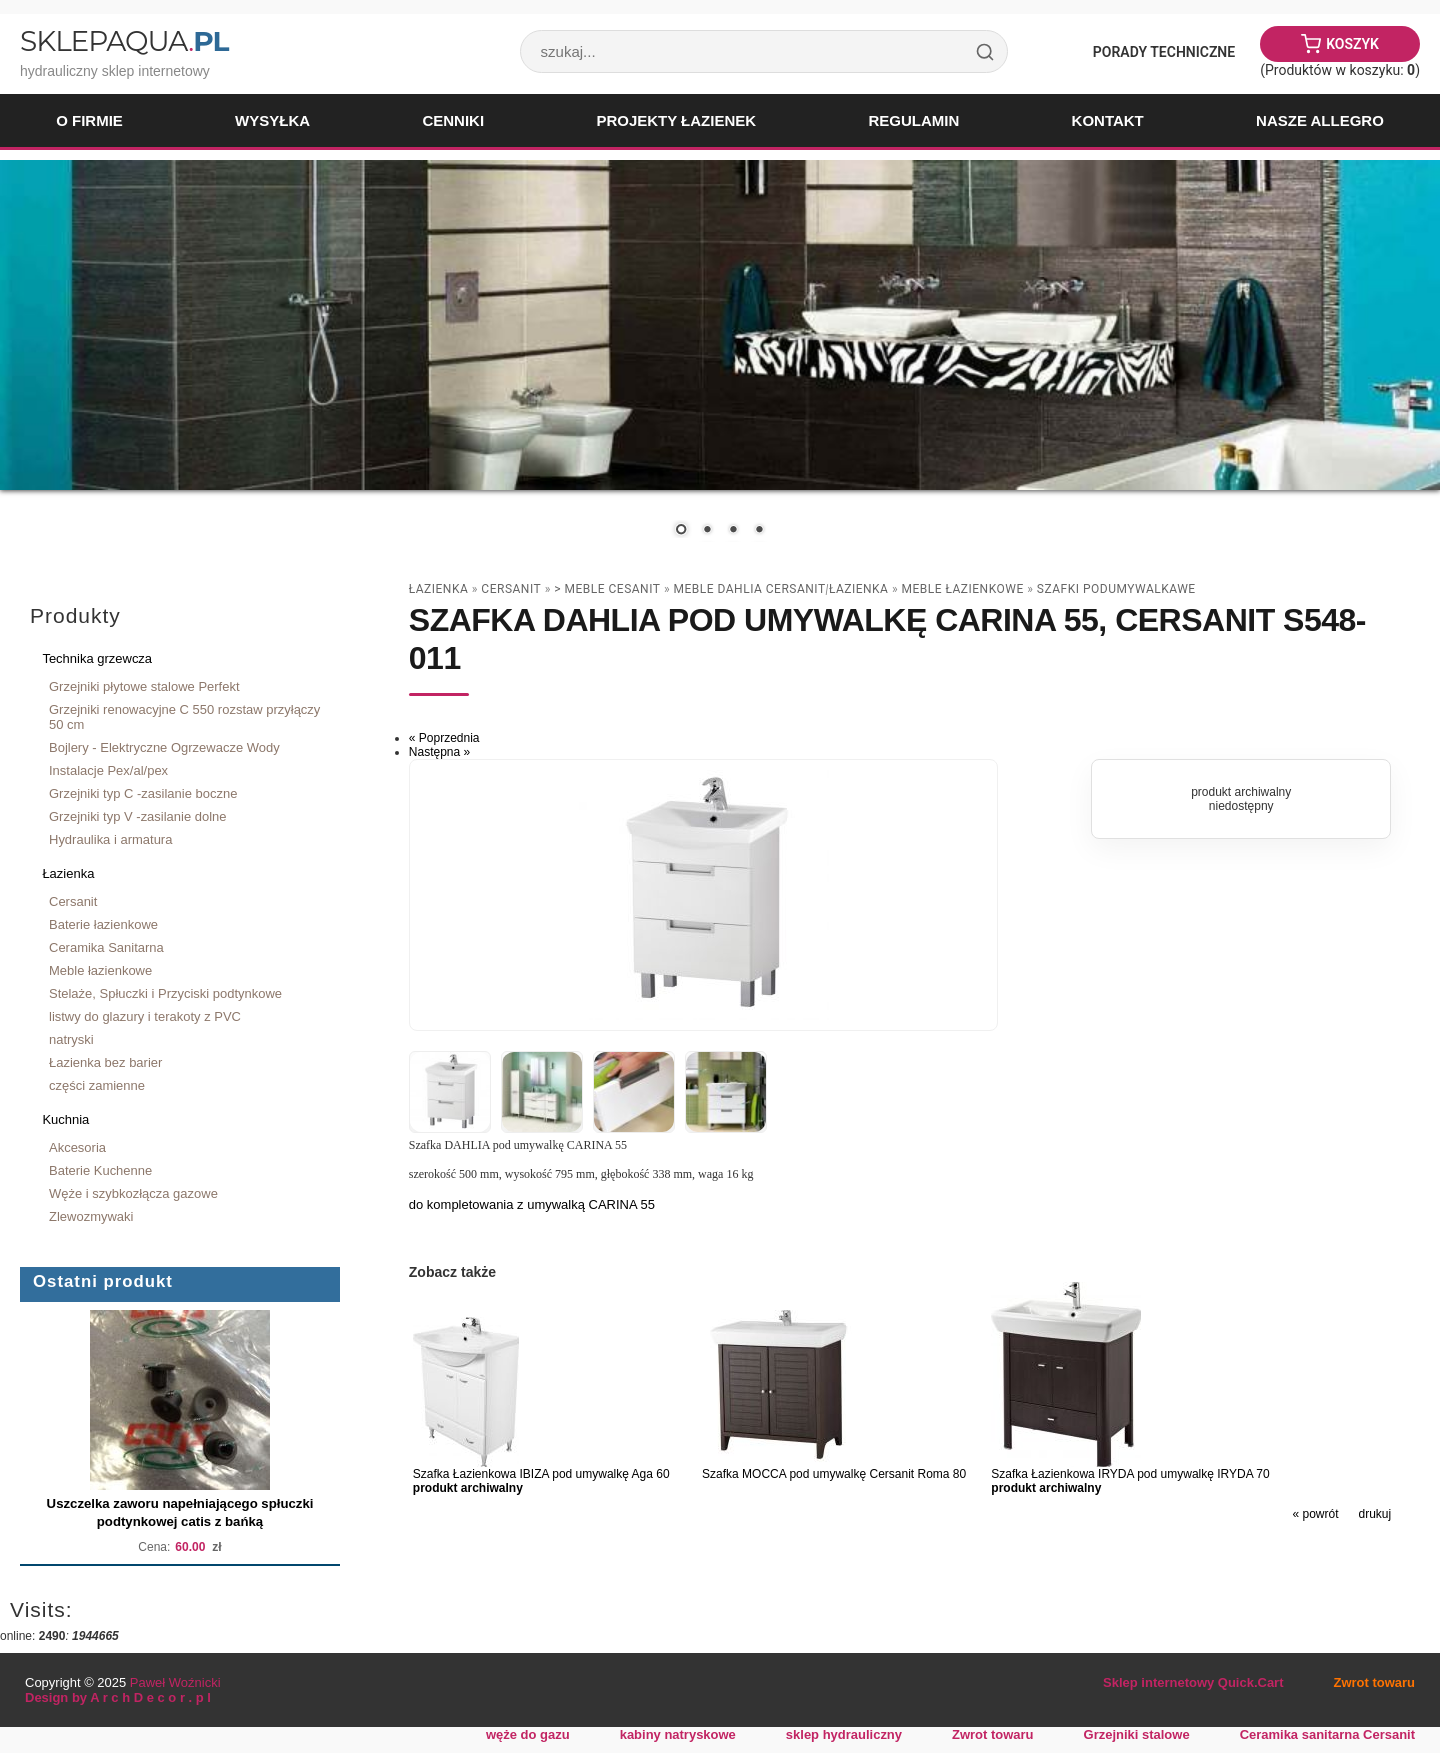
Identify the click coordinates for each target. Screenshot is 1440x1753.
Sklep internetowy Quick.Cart (1193, 1682)
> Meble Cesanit (607, 589)
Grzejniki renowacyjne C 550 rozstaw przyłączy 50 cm (184, 717)
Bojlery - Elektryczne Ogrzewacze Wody (164, 747)
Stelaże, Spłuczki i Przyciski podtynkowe (165, 993)
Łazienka (68, 873)
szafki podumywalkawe (1116, 589)
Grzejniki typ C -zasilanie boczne (143, 793)
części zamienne (97, 1085)
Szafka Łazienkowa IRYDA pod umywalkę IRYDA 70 (1130, 1474)
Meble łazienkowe (100, 970)
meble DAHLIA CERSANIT (750, 589)
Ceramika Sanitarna (106, 947)
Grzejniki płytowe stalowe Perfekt (144, 686)
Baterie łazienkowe (103, 924)
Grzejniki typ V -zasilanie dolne (138, 816)
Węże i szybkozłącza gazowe (133, 1193)
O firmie (89, 120)
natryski (71, 1039)
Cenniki (453, 120)
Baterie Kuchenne (100, 1170)
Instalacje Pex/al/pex (108, 770)
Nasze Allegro (1320, 120)
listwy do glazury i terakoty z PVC (145, 1016)
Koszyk (1352, 44)
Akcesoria (77, 1147)
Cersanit (73, 901)
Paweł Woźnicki (175, 1682)
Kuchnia (65, 1119)
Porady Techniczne (1164, 52)
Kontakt (1108, 120)
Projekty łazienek (676, 120)
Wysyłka (272, 120)
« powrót (1315, 1514)
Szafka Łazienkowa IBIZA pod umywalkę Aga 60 (541, 1474)
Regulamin (913, 120)
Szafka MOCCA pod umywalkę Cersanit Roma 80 (834, 1474)
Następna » (439, 752)
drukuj (1375, 1514)
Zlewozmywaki (91, 1216)
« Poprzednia (444, 738)
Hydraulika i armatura (110, 839)
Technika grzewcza (97, 658)
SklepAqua (124, 41)
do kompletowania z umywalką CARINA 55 (532, 1204)
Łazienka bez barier (105, 1062)
